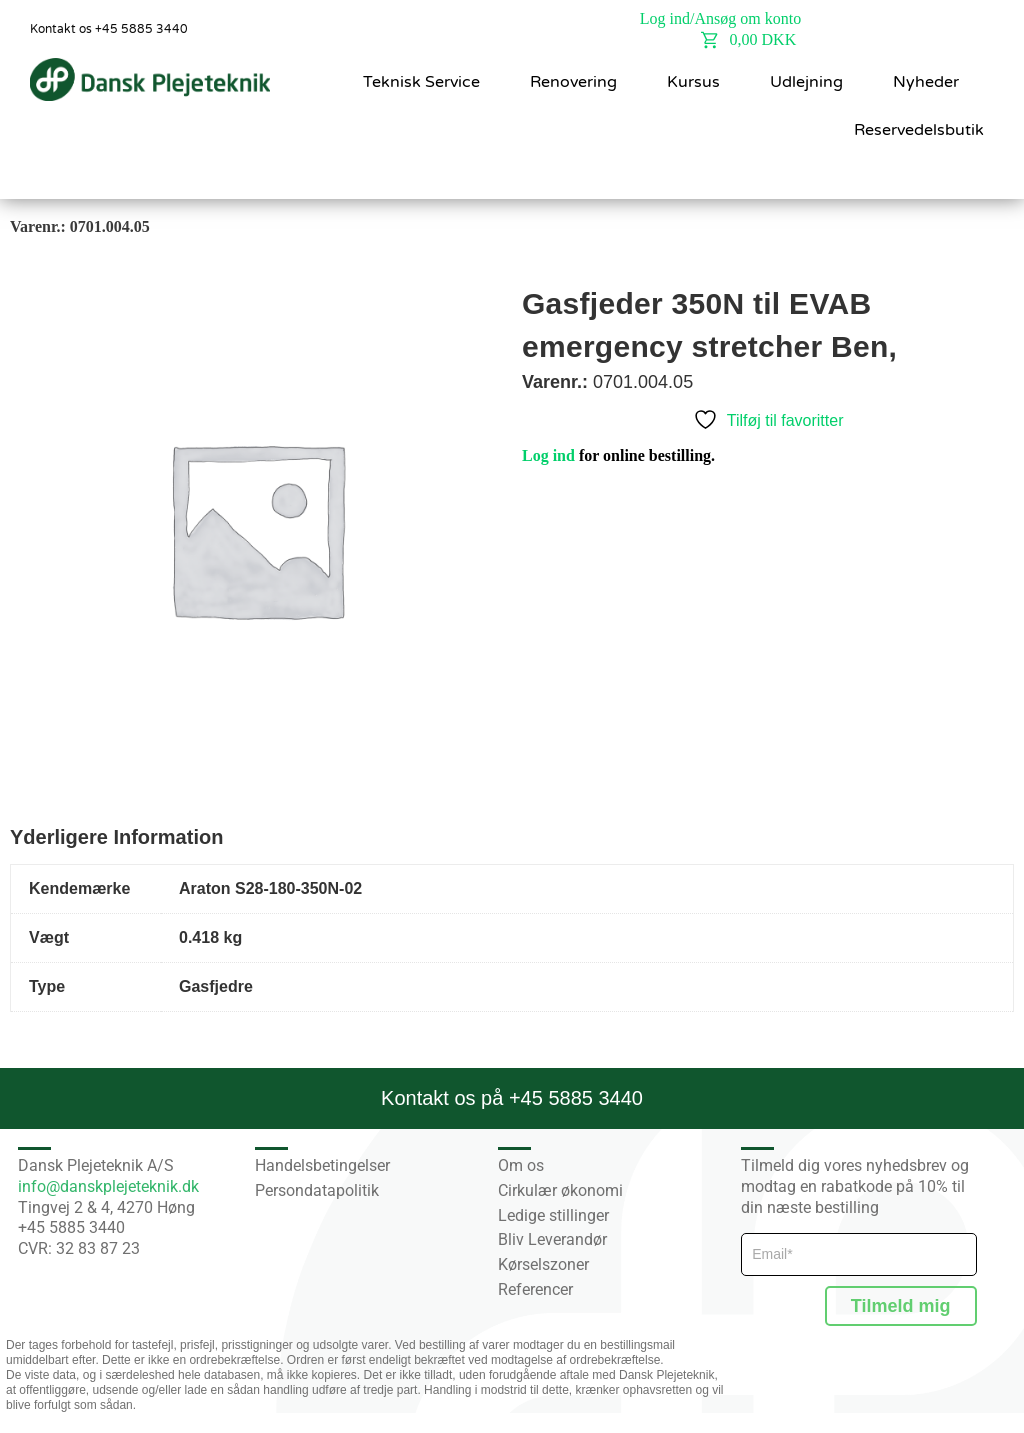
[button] (965, 173)
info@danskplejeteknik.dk (108, 1186)
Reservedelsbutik (919, 130)
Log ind (548, 455)
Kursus (693, 82)
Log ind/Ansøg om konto (720, 18)
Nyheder (926, 82)
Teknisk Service (421, 82)
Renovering (573, 82)
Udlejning (806, 82)
